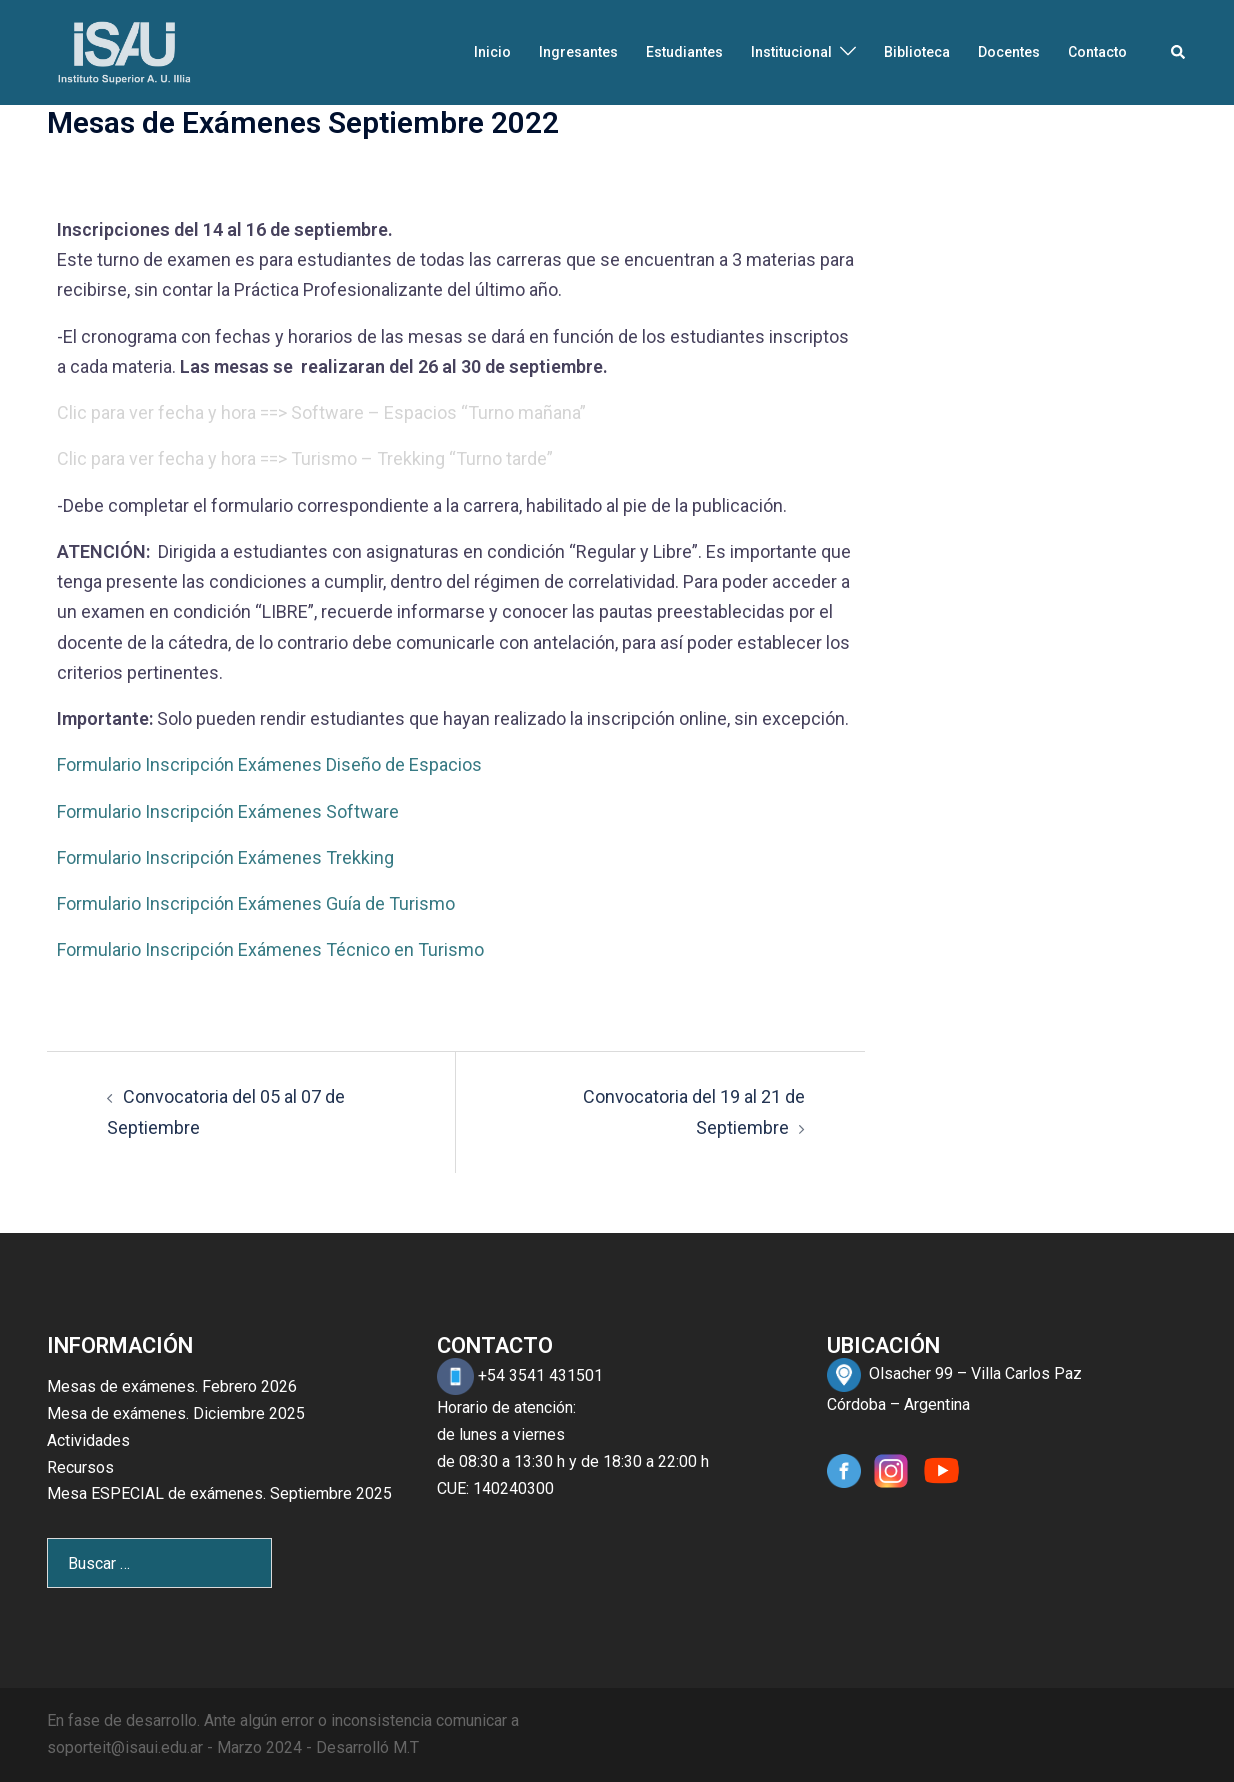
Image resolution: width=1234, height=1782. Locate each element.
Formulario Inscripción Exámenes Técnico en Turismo (270, 949)
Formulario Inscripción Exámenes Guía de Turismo (256, 903)
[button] (1179, 52)
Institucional (791, 52)
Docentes (1009, 52)
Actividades (88, 1440)
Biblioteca (917, 52)
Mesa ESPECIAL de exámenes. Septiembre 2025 (219, 1493)
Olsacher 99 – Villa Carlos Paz (975, 1373)
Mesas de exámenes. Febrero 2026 (172, 1386)
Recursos (80, 1467)
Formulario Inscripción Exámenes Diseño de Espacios (269, 764)
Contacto (1097, 52)
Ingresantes (578, 52)
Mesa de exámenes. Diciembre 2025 (176, 1413)
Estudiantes (684, 52)
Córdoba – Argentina (898, 1404)
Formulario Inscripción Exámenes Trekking (225, 857)
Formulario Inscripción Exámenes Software (228, 811)
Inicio (492, 52)
